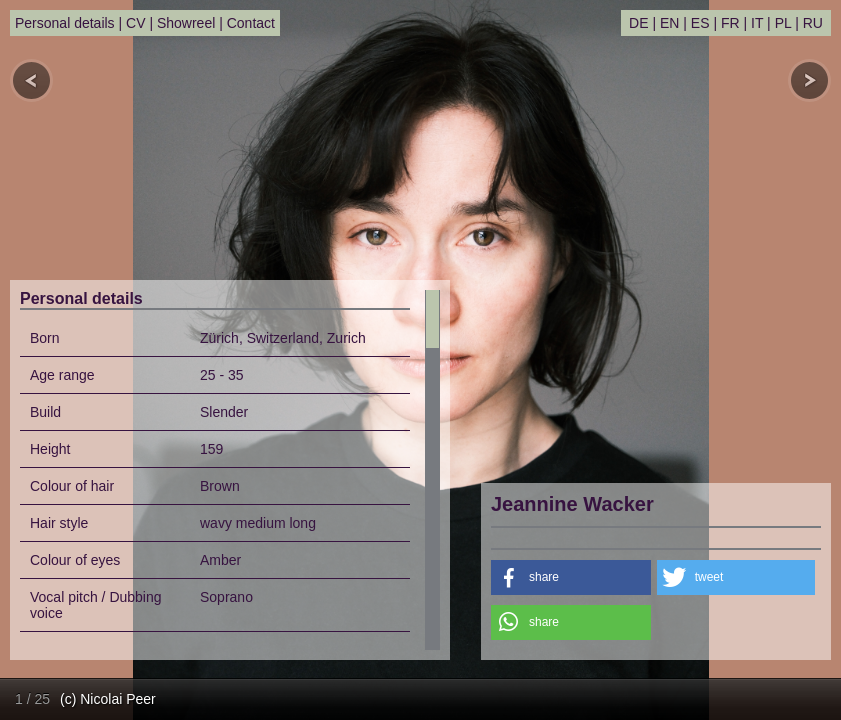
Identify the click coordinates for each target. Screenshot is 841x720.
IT (757, 23)
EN (669, 23)
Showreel (186, 23)
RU (813, 23)
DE (638, 23)
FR (730, 23)
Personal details (65, 23)
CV (135, 23)
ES (700, 23)
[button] (571, 577)
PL (783, 23)
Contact (251, 23)
